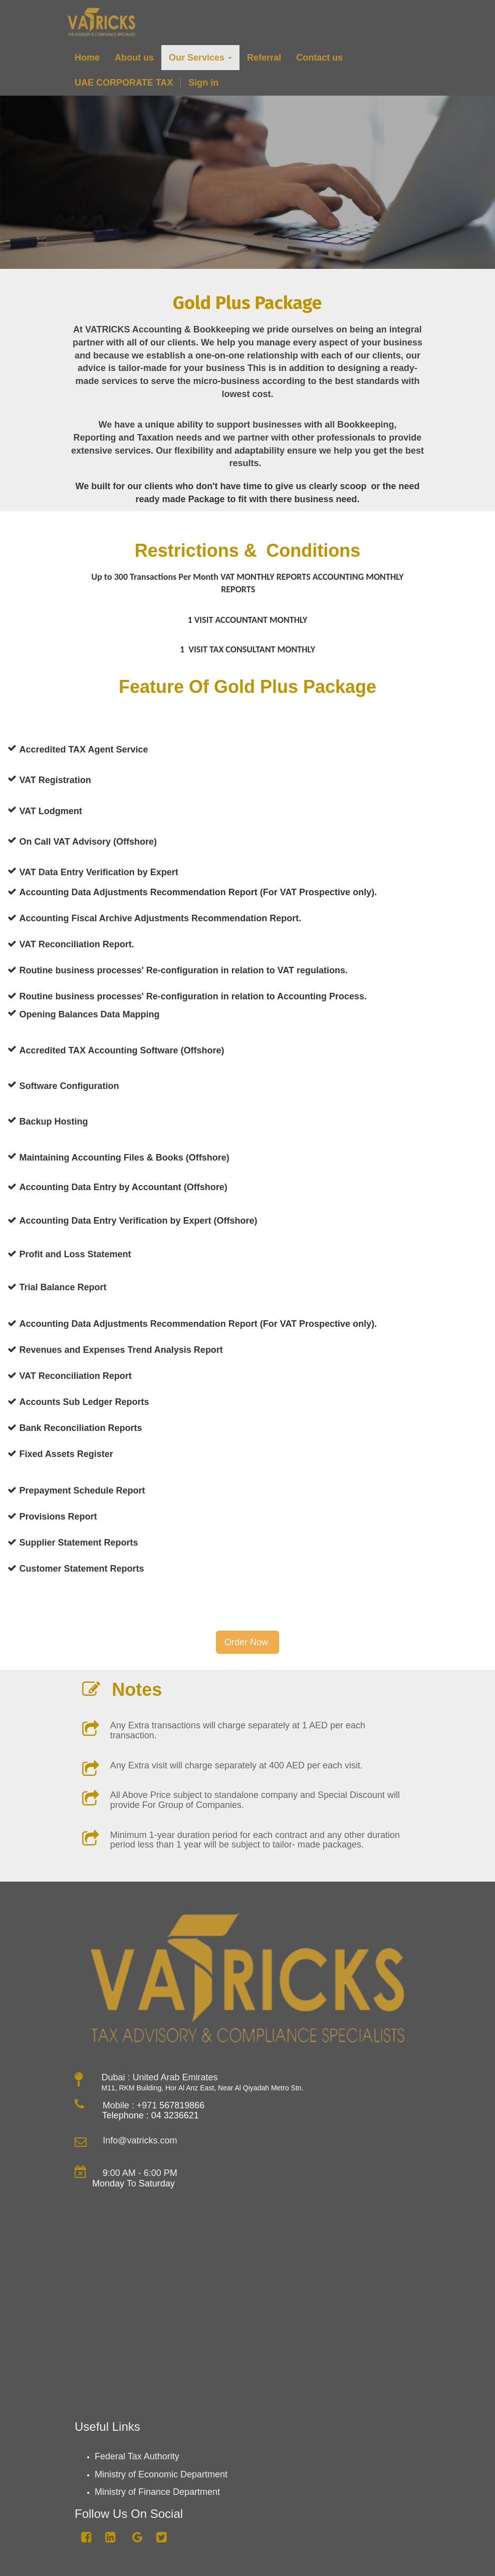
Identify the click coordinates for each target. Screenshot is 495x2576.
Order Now (247, 1642)
